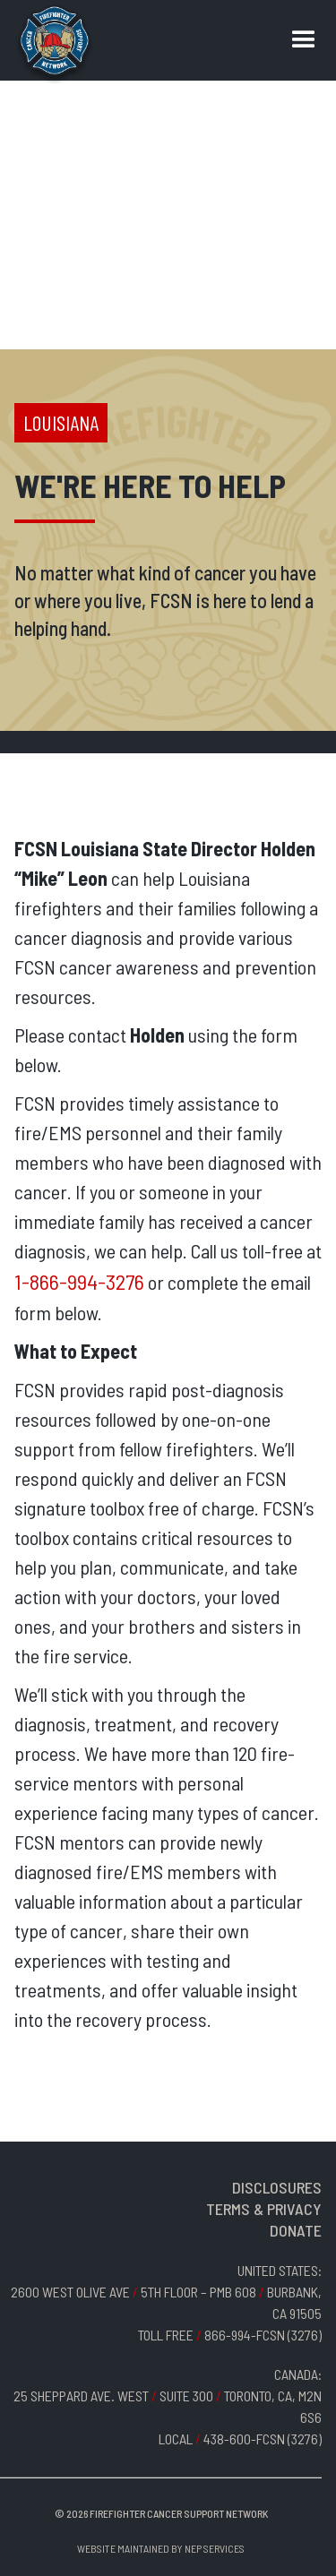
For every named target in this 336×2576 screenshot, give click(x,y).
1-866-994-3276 (79, 1281)
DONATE (296, 2230)
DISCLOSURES (277, 2187)
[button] (304, 40)
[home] (54, 44)
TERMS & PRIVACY (264, 2209)
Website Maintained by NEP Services (161, 2548)
